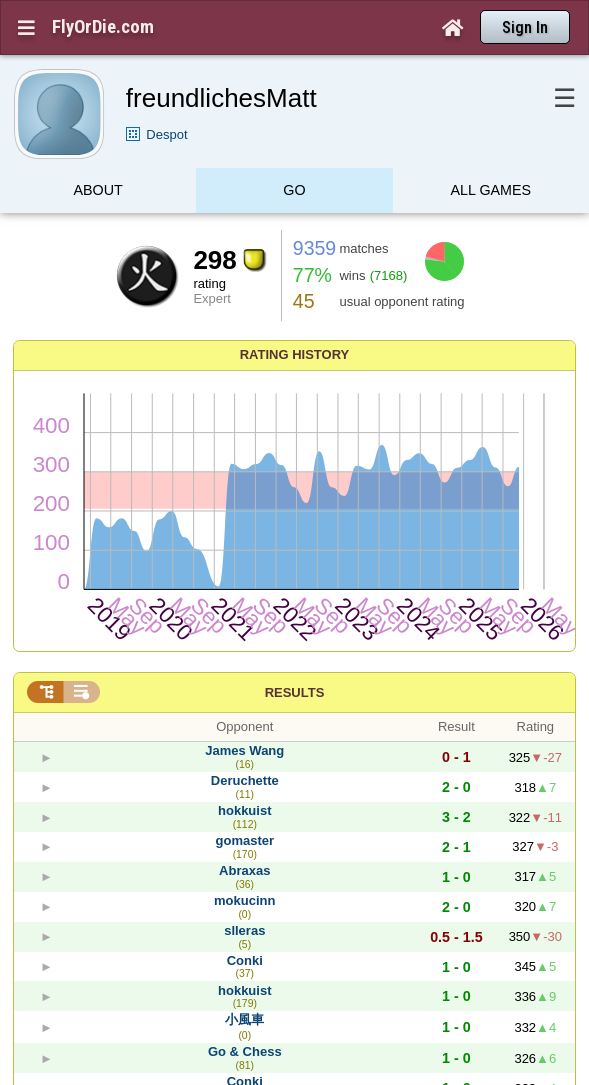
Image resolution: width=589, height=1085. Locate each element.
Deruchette (245, 780)
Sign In (525, 27)
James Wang (244, 750)
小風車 (244, 1019)
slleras (244, 930)
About (98, 193)
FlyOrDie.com (103, 27)
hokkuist (244, 810)
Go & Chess (245, 1051)
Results (295, 692)
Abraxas (244, 870)
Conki (245, 960)
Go (294, 193)
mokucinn (244, 900)
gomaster (245, 840)
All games (491, 193)
